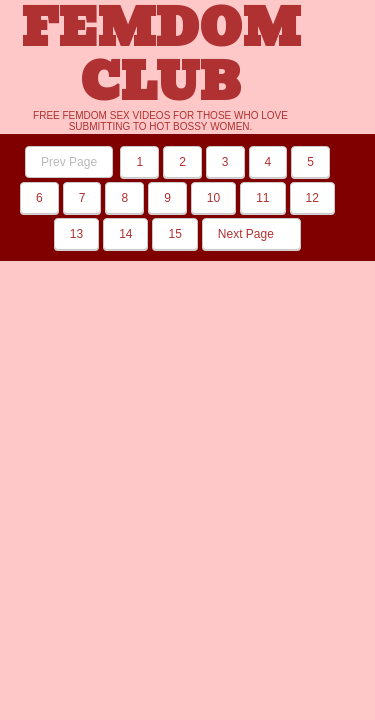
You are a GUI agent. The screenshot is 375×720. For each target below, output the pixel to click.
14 (125, 234)
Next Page (251, 234)
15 (174, 234)
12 (312, 198)
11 (262, 198)
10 (213, 198)
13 (76, 234)
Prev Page (69, 162)
